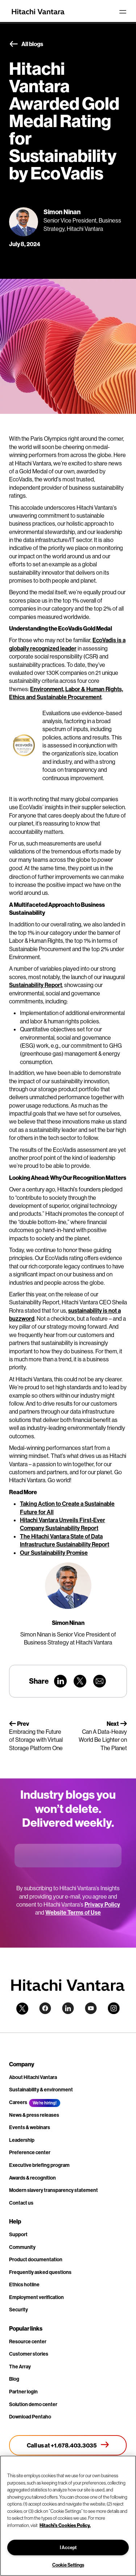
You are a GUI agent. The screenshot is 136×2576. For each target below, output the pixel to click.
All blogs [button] (26, 44)
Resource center (27, 2341)
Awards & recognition (32, 2177)
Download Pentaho (30, 2416)
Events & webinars (29, 2127)
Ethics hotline (24, 2284)
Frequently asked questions (40, 2272)
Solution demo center (33, 2404)
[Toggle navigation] (122, 11)
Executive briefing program (39, 2165)
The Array (20, 2366)
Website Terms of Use (73, 1912)
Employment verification (36, 2297)
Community (22, 2247)
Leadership (21, 2140)
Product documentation (35, 2259)
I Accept (68, 2547)
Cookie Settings (68, 2565)
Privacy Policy (102, 1904)
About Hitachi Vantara (33, 2077)
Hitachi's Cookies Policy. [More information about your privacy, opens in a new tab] (65, 2525)
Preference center (29, 2152)
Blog (14, 2379)
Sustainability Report (35, 985)
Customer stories (28, 2354)
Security (18, 2309)
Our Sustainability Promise (54, 1552)
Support (18, 2234)
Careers (18, 2102)
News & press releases (34, 2115)
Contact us (21, 2203)
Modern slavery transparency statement (53, 2190)
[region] (68, 2515)
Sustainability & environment (41, 2089)
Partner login (23, 2391)
